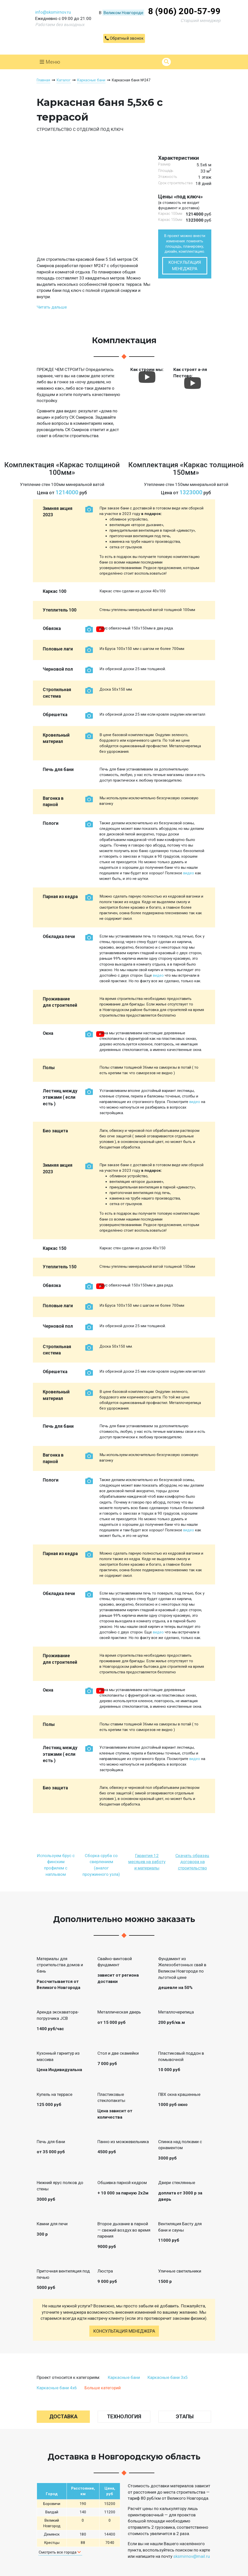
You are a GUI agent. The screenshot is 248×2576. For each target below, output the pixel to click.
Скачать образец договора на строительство (192, 1861)
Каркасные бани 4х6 (57, 2387)
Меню (50, 62)
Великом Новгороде (123, 12)
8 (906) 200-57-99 (184, 11)
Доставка (63, 2417)
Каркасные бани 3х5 (168, 2377)
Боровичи (51, 2503)
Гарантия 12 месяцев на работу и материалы (147, 1861)
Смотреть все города (60, 2552)
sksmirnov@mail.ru (191, 2556)
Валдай (51, 2512)
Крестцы (51, 2542)
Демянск (52, 2534)
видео (188, 873)
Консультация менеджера (185, 265)
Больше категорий (103, 2387)
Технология (124, 2417)
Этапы (185, 2417)
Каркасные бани (124, 2377)
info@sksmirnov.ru (53, 12)
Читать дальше (52, 307)
